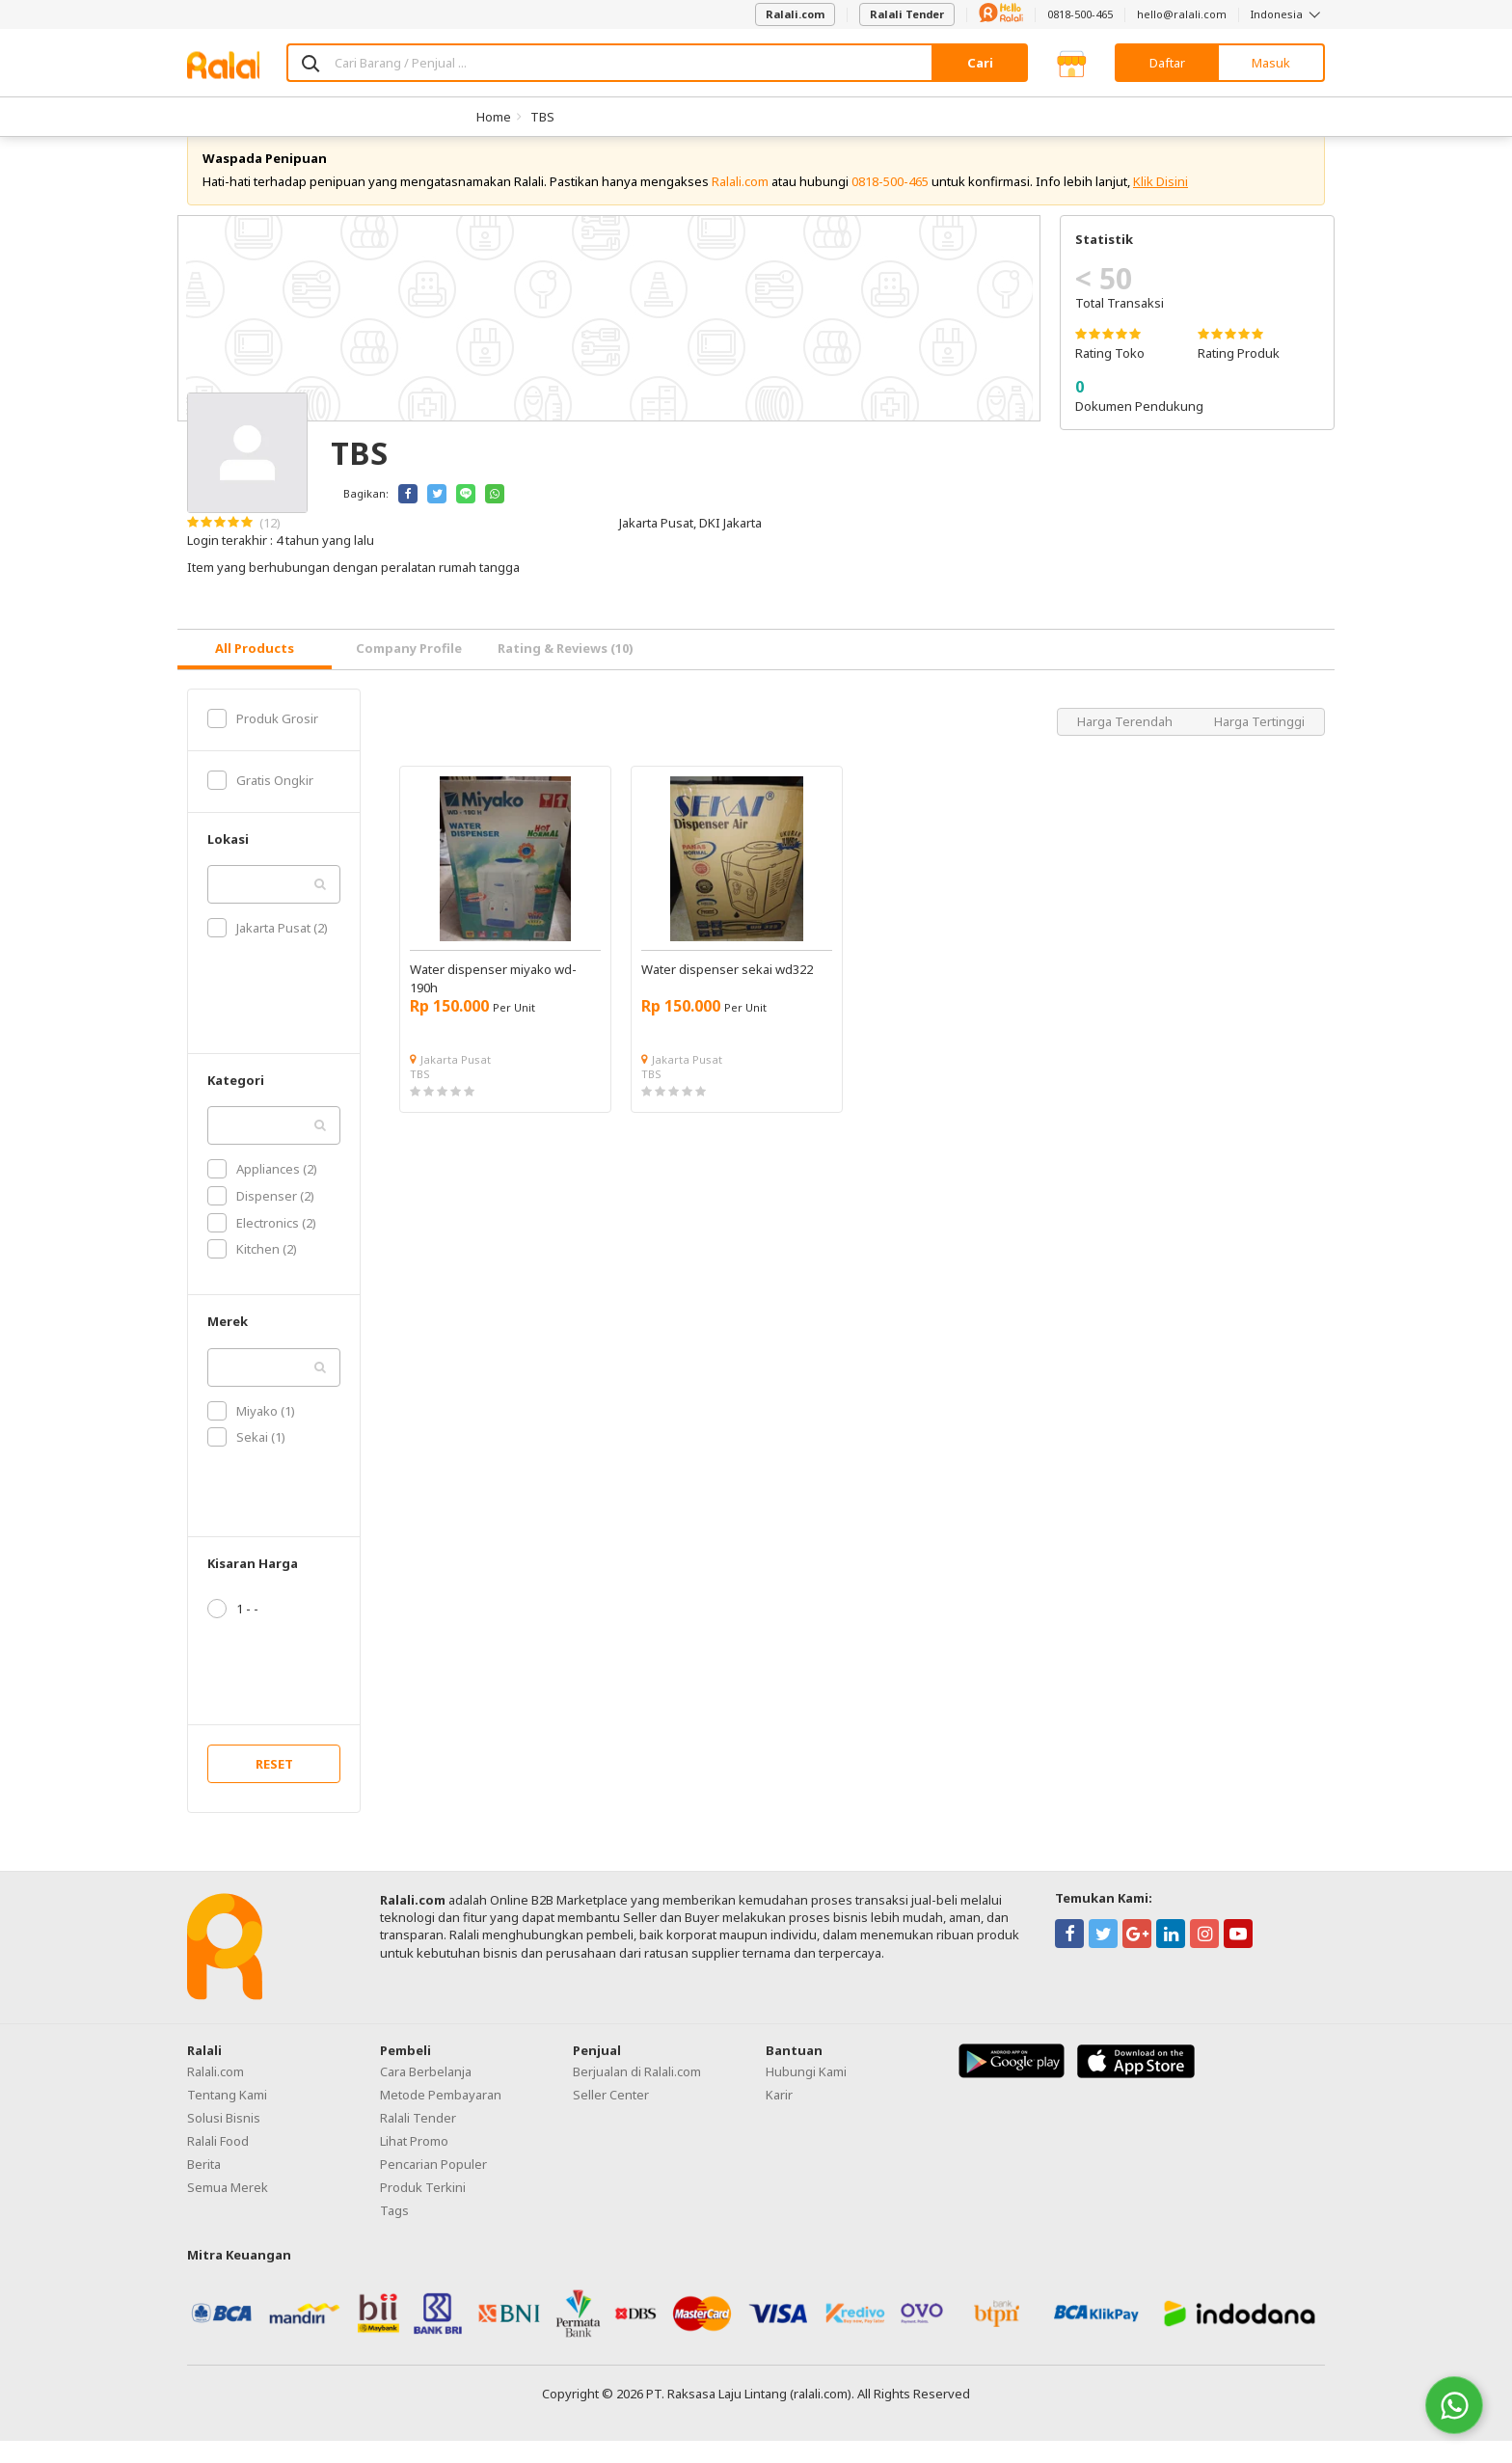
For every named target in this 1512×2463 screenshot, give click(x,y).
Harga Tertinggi (1259, 743)
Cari (980, 62)
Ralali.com (795, 14)
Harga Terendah (1126, 743)
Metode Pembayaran (440, 2116)
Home (493, 116)
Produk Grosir (262, 740)
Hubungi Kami (806, 2093)
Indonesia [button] (1288, 14)
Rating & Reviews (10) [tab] (566, 670)
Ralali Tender (907, 14)
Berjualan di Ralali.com (637, 2093)
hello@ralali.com (1182, 14)
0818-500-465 (1080, 14)
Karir (779, 2116)
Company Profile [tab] (409, 670)
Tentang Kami (227, 2116)
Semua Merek (227, 2209)
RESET (274, 1786)
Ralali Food (218, 2163)
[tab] (254, 671)
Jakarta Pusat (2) (267, 950)
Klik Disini (1160, 202)
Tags (394, 2232)
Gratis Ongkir (260, 802)
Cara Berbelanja (426, 2093)
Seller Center (611, 2116)
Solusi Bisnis (223, 2140)
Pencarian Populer (433, 2186)
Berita (204, 2186)
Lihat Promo (414, 2163)
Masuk (1271, 62)
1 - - (232, 1630)
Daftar (1167, 62)
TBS (542, 116)
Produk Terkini (423, 2209)
